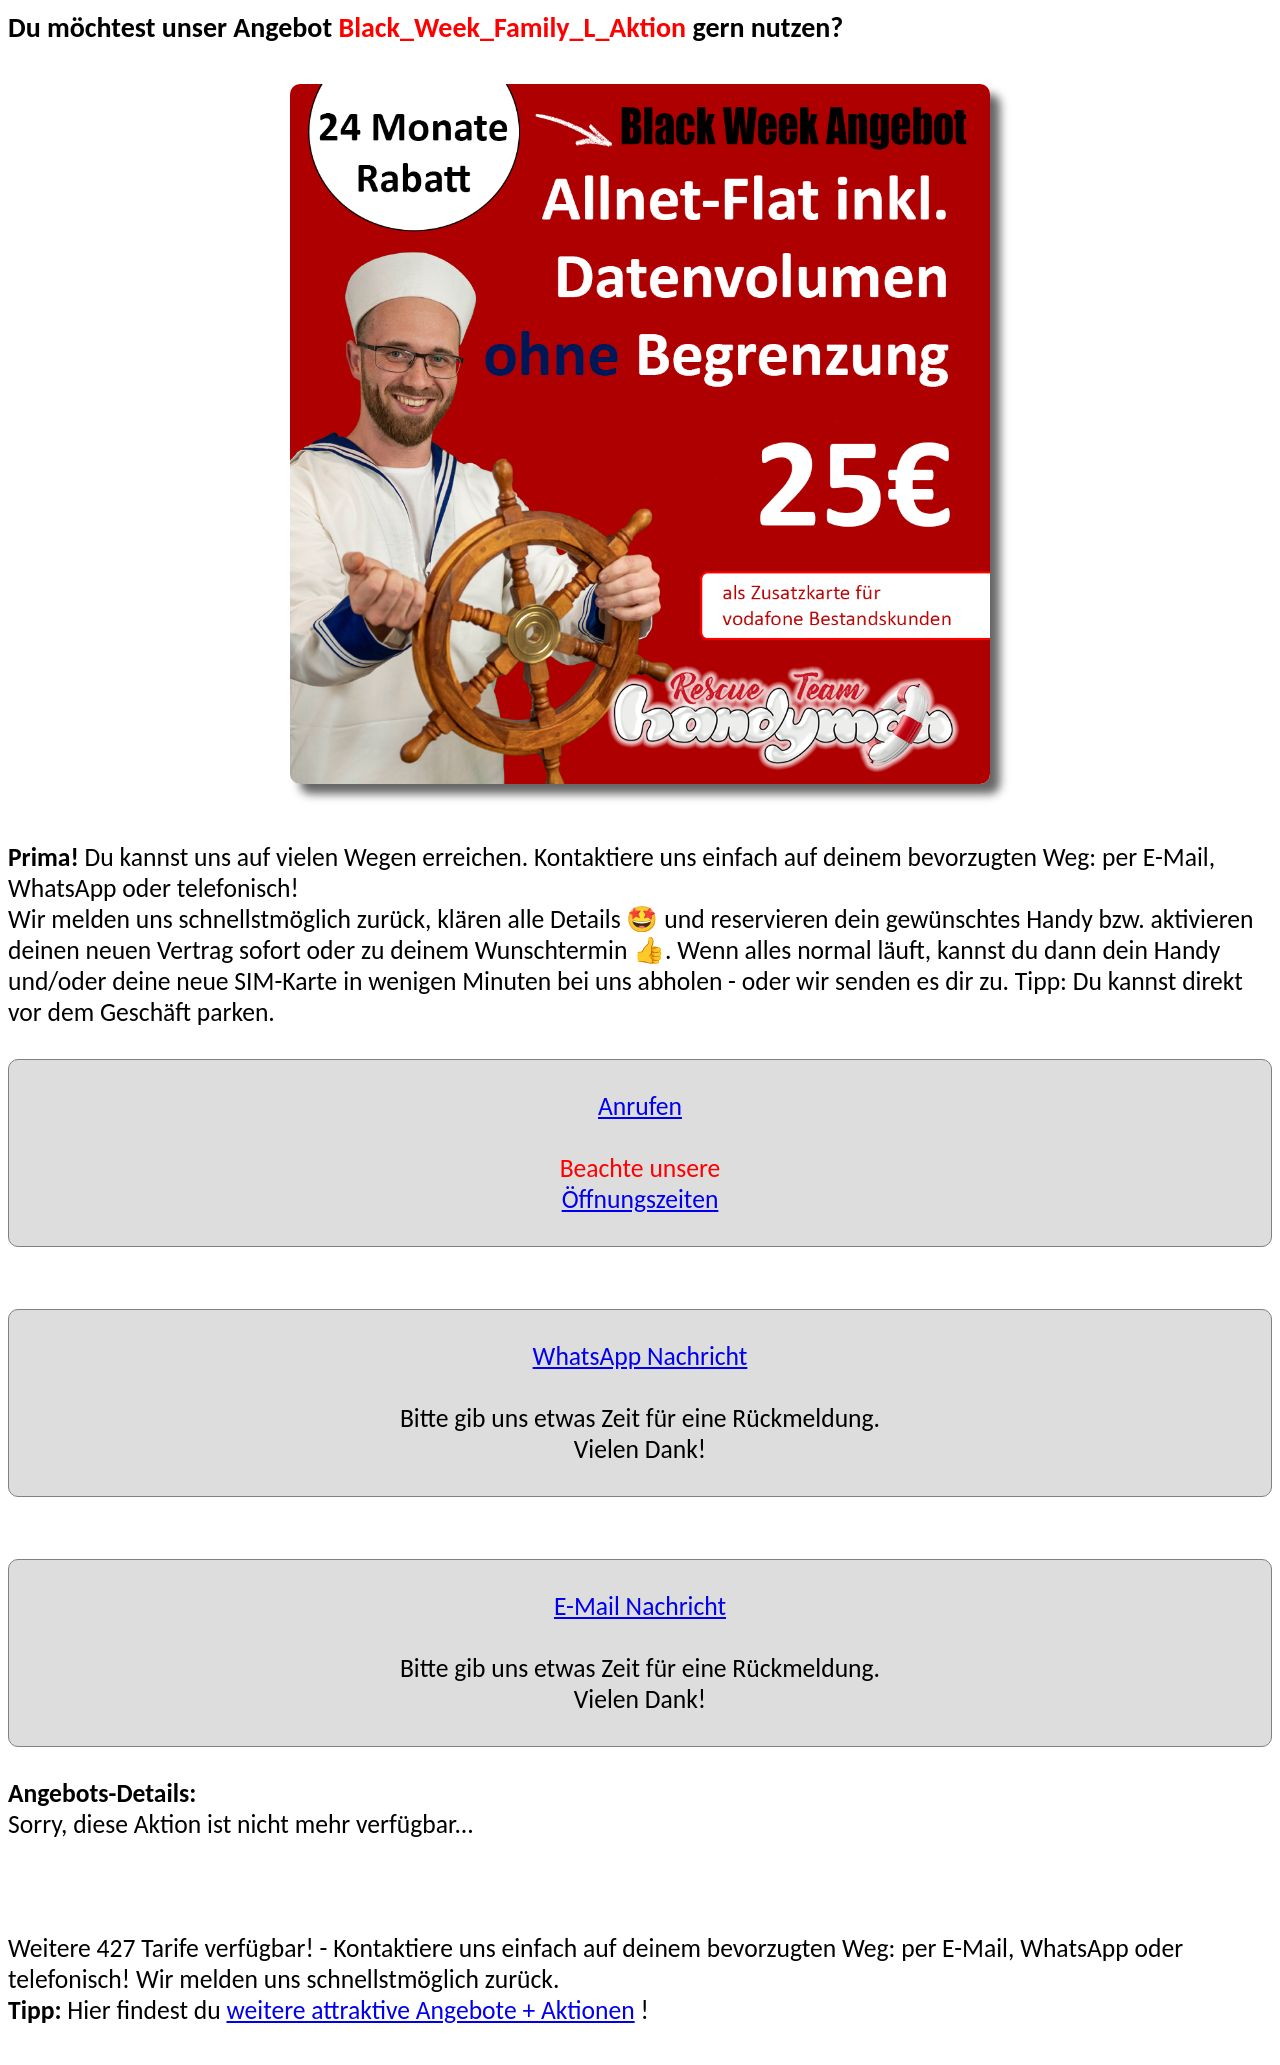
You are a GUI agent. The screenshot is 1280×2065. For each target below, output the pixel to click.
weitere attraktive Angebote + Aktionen (430, 2010)
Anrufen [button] (640, 1106)
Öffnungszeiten (640, 1199)
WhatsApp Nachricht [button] (640, 1356)
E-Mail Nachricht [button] (640, 1606)
